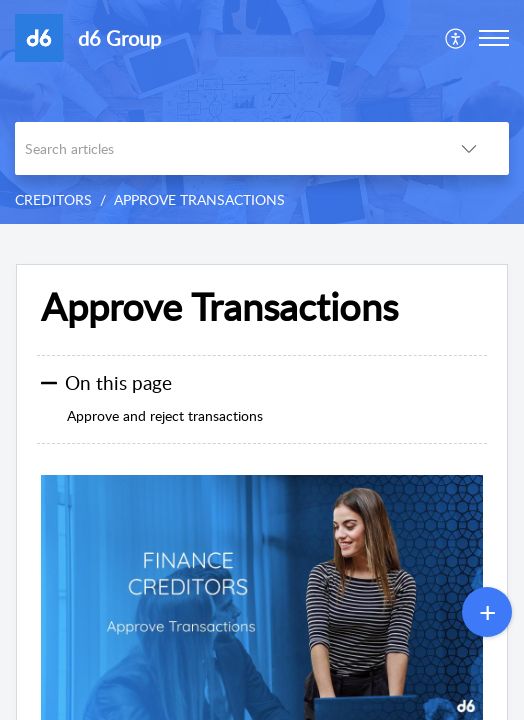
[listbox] (469, 148)
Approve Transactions (219, 307)
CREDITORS (53, 199)
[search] (222, 148)
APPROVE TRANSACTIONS (199, 199)
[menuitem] (456, 38)
